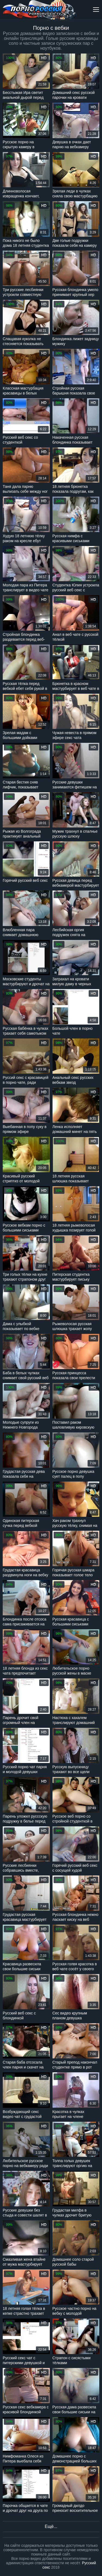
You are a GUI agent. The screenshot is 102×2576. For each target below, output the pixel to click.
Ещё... (51, 2526)
